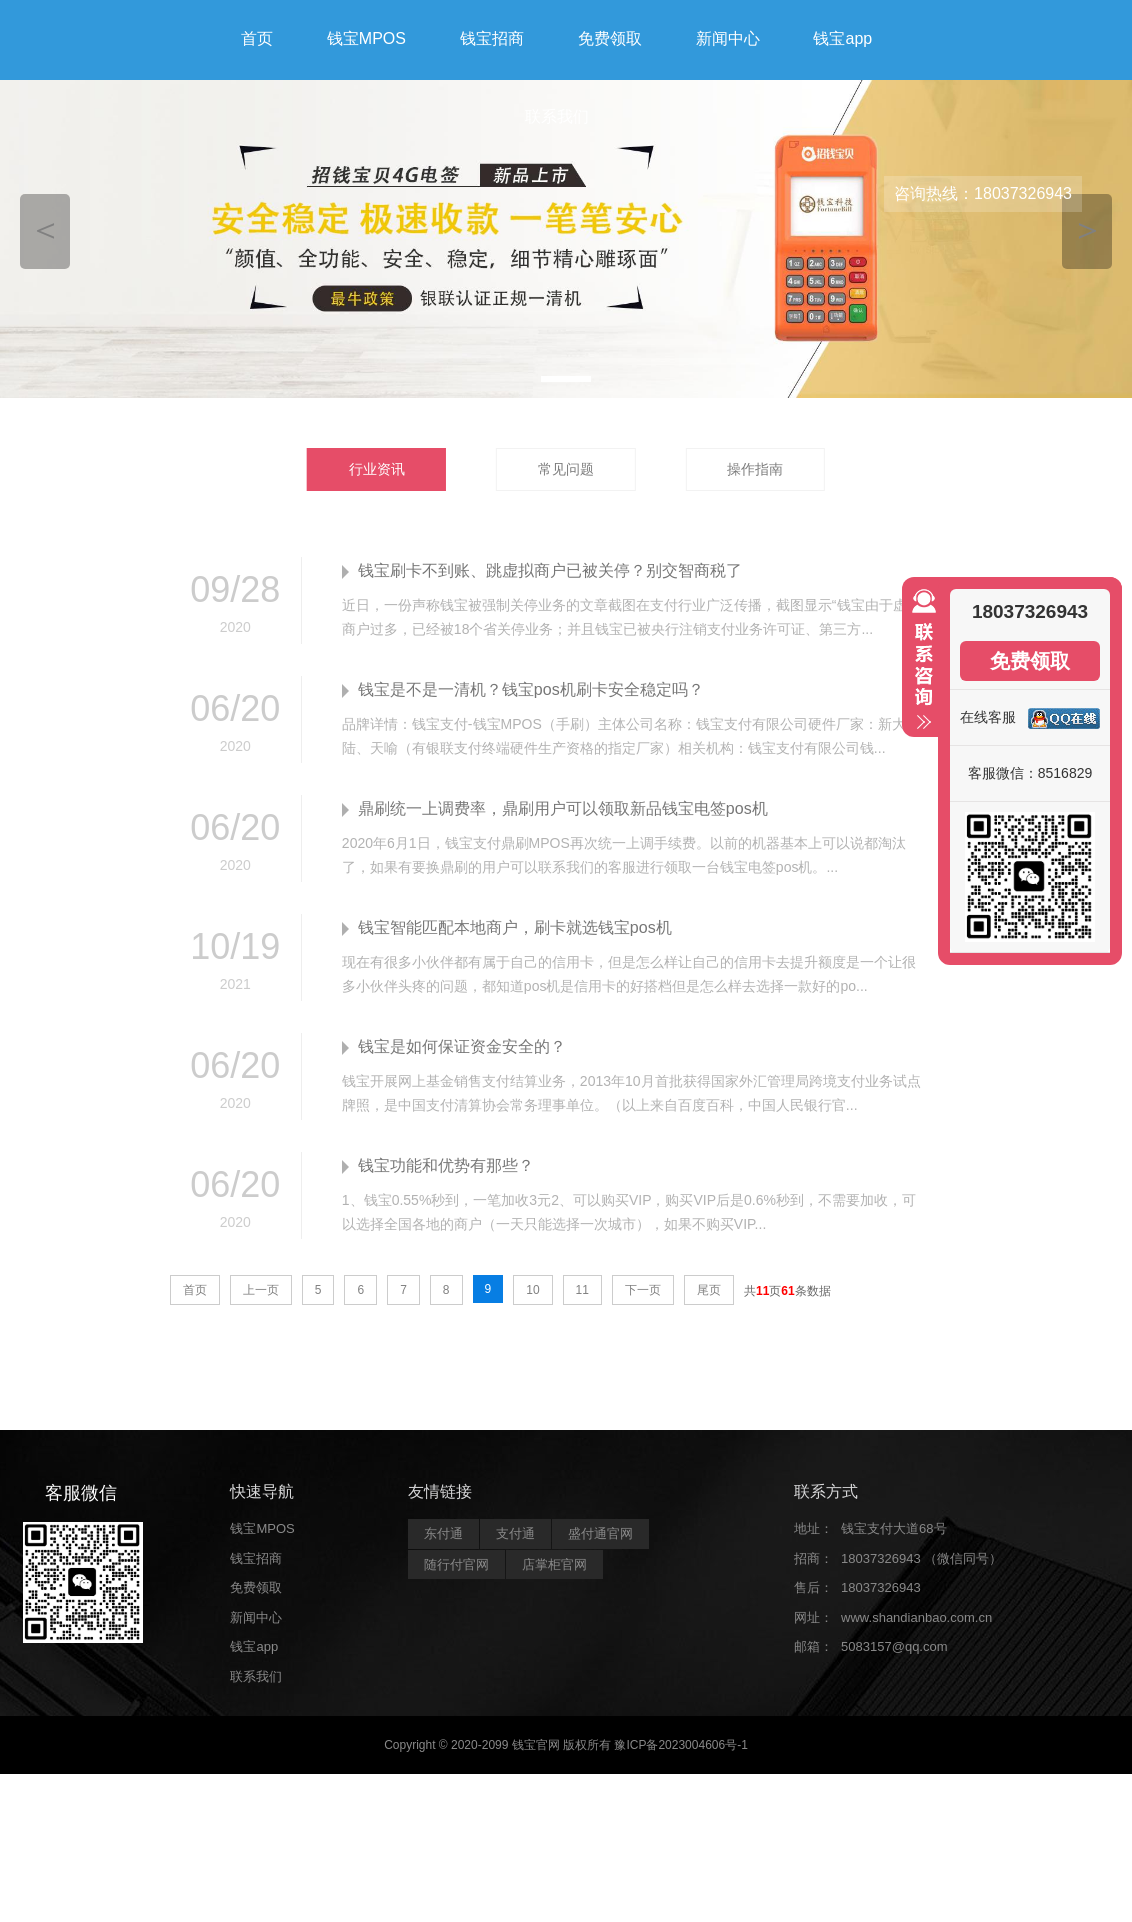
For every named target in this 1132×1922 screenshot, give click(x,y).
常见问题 (566, 469)
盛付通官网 (600, 1533)
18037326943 (881, 1587)
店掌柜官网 (554, 1564)
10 (532, 1290)
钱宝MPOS (366, 38)
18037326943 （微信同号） (921, 1558)
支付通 (515, 1533)
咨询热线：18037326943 (983, 193)
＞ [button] (1087, 228)
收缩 (920, 668)
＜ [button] (45, 228)
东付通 (443, 1533)
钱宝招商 (492, 38)
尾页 (709, 1290)
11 (582, 1290)
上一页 (261, 1290)
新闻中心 (728, 38)
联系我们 (557, 116)
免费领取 (610, 38)
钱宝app (842, 38)
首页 (257, 38)
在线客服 (988, 717)
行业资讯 (377, 469)
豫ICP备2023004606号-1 (680, 1745)
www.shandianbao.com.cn (916, 1617)
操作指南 (755, 469)
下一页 (643, 1290)
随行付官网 (456, 1564)
